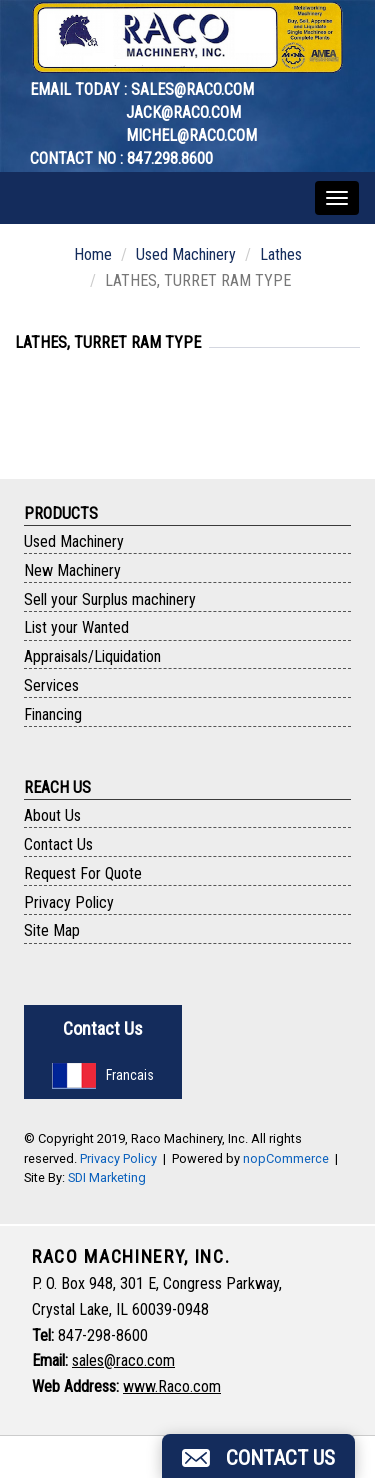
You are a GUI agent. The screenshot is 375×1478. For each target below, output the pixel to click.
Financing (53, 714)
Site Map (52, 930)
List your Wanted (76, 627)
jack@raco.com (183, 112)
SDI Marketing (107, 1177)
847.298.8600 (170, 158)
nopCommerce (286, 1158)
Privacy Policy (69, 902)
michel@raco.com (191, 135)
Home (93, 254)
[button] (258, 1456)
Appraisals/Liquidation (92, 656)
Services (51, 685)
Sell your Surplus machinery (110, 599)
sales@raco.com (192, 89)
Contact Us (58, 844)
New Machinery (72, 570)
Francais (103, 1075)
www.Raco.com (172, 1386)
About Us (52, 815)
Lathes (281, 254)
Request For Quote (83, 873)
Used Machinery (186, 254)
